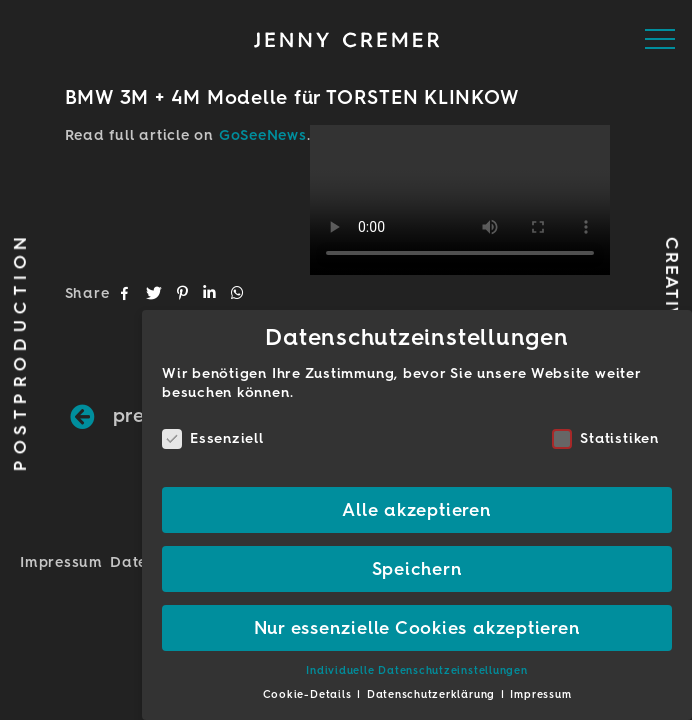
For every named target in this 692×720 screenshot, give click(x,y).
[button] (126, 293)
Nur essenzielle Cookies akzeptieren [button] (417, 627)
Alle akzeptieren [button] (416, 509)
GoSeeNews (263, 135)
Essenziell (213, 438)
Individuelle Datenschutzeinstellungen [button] (416, 670)
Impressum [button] (540, 694)
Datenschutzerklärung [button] (433, 694)
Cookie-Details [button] (309, 694)
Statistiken (605, 438)
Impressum (61, 562)
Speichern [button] (417, 568)
